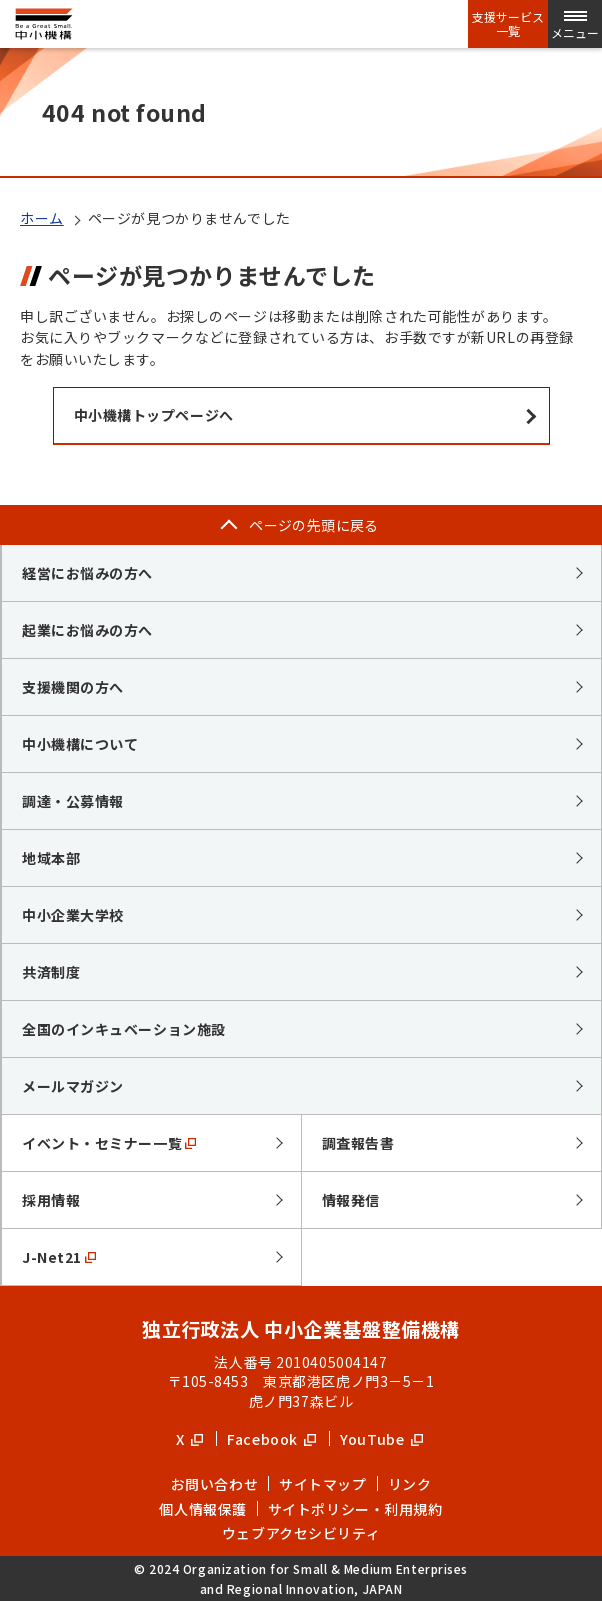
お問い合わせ (214, 1484)
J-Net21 (59, 1257)
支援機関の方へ (73, 687)
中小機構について (80, 744)
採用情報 (51, 1200)
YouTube (381, 1439)
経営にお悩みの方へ (87, 573)
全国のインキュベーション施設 (124, 1029)
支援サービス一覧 (508, 24)
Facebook (271, 1439)
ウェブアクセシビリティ (301, 1533)
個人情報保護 (202, 1509)
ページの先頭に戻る (314, 525)
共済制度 (51, 972)
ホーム (42, 218)
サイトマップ (322, 1484)
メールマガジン (73, 1086)
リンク (410, 1484)
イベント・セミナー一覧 (109, 1143)
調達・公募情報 (73, 801)
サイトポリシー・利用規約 (355, 1509)
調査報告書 (358, 1143)
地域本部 (51, 858)
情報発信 (351, 1200)
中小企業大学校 (73, 915)
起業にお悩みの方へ (87, 630)
